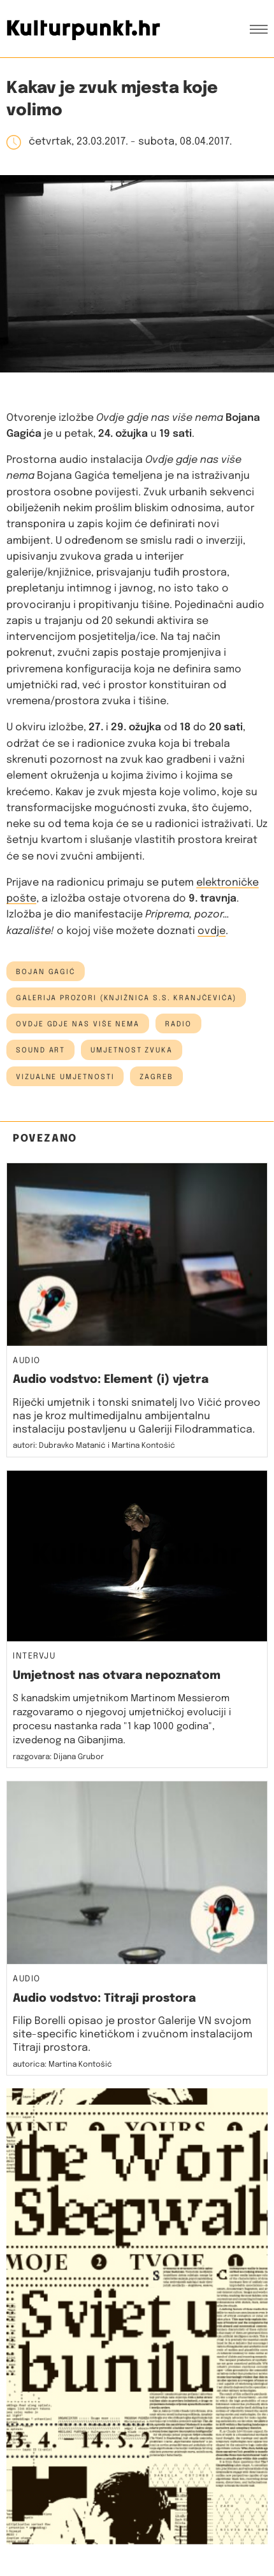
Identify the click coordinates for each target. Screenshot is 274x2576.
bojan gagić (45, 972)
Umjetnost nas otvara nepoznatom (116, 1675)
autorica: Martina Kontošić (62, 2065)
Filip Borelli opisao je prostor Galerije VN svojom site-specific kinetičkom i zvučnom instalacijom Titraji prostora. (132, 2034)
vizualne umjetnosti (65, 1077)
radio (178, 1024)
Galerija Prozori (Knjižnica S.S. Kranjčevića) (126, 998)
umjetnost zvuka (131, 1050)
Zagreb (156, 1077)
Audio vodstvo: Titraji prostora (104, 1998)
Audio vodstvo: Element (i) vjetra (110, 1379)
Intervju (34, 1656)
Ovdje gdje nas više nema (78, 1024)
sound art (40, 1050)
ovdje (212, 931)
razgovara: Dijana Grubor (58, 1757)
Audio (27, 1361)
